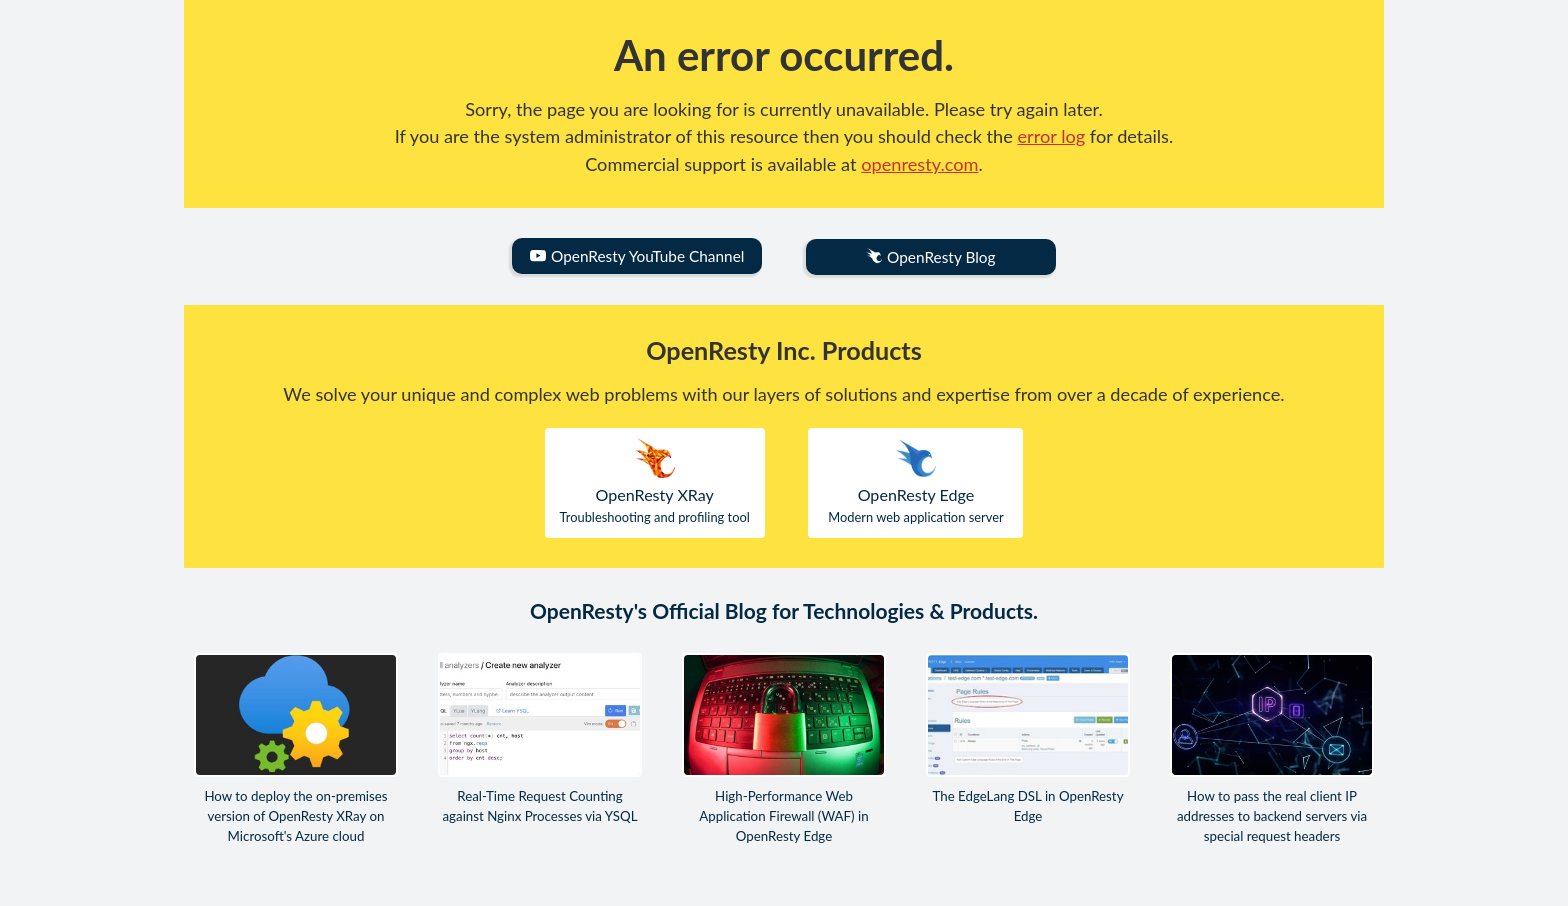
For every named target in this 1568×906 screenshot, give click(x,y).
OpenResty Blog (930, 257)
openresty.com (919, 164)
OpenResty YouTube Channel (637, 256)
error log (1052, 136)
